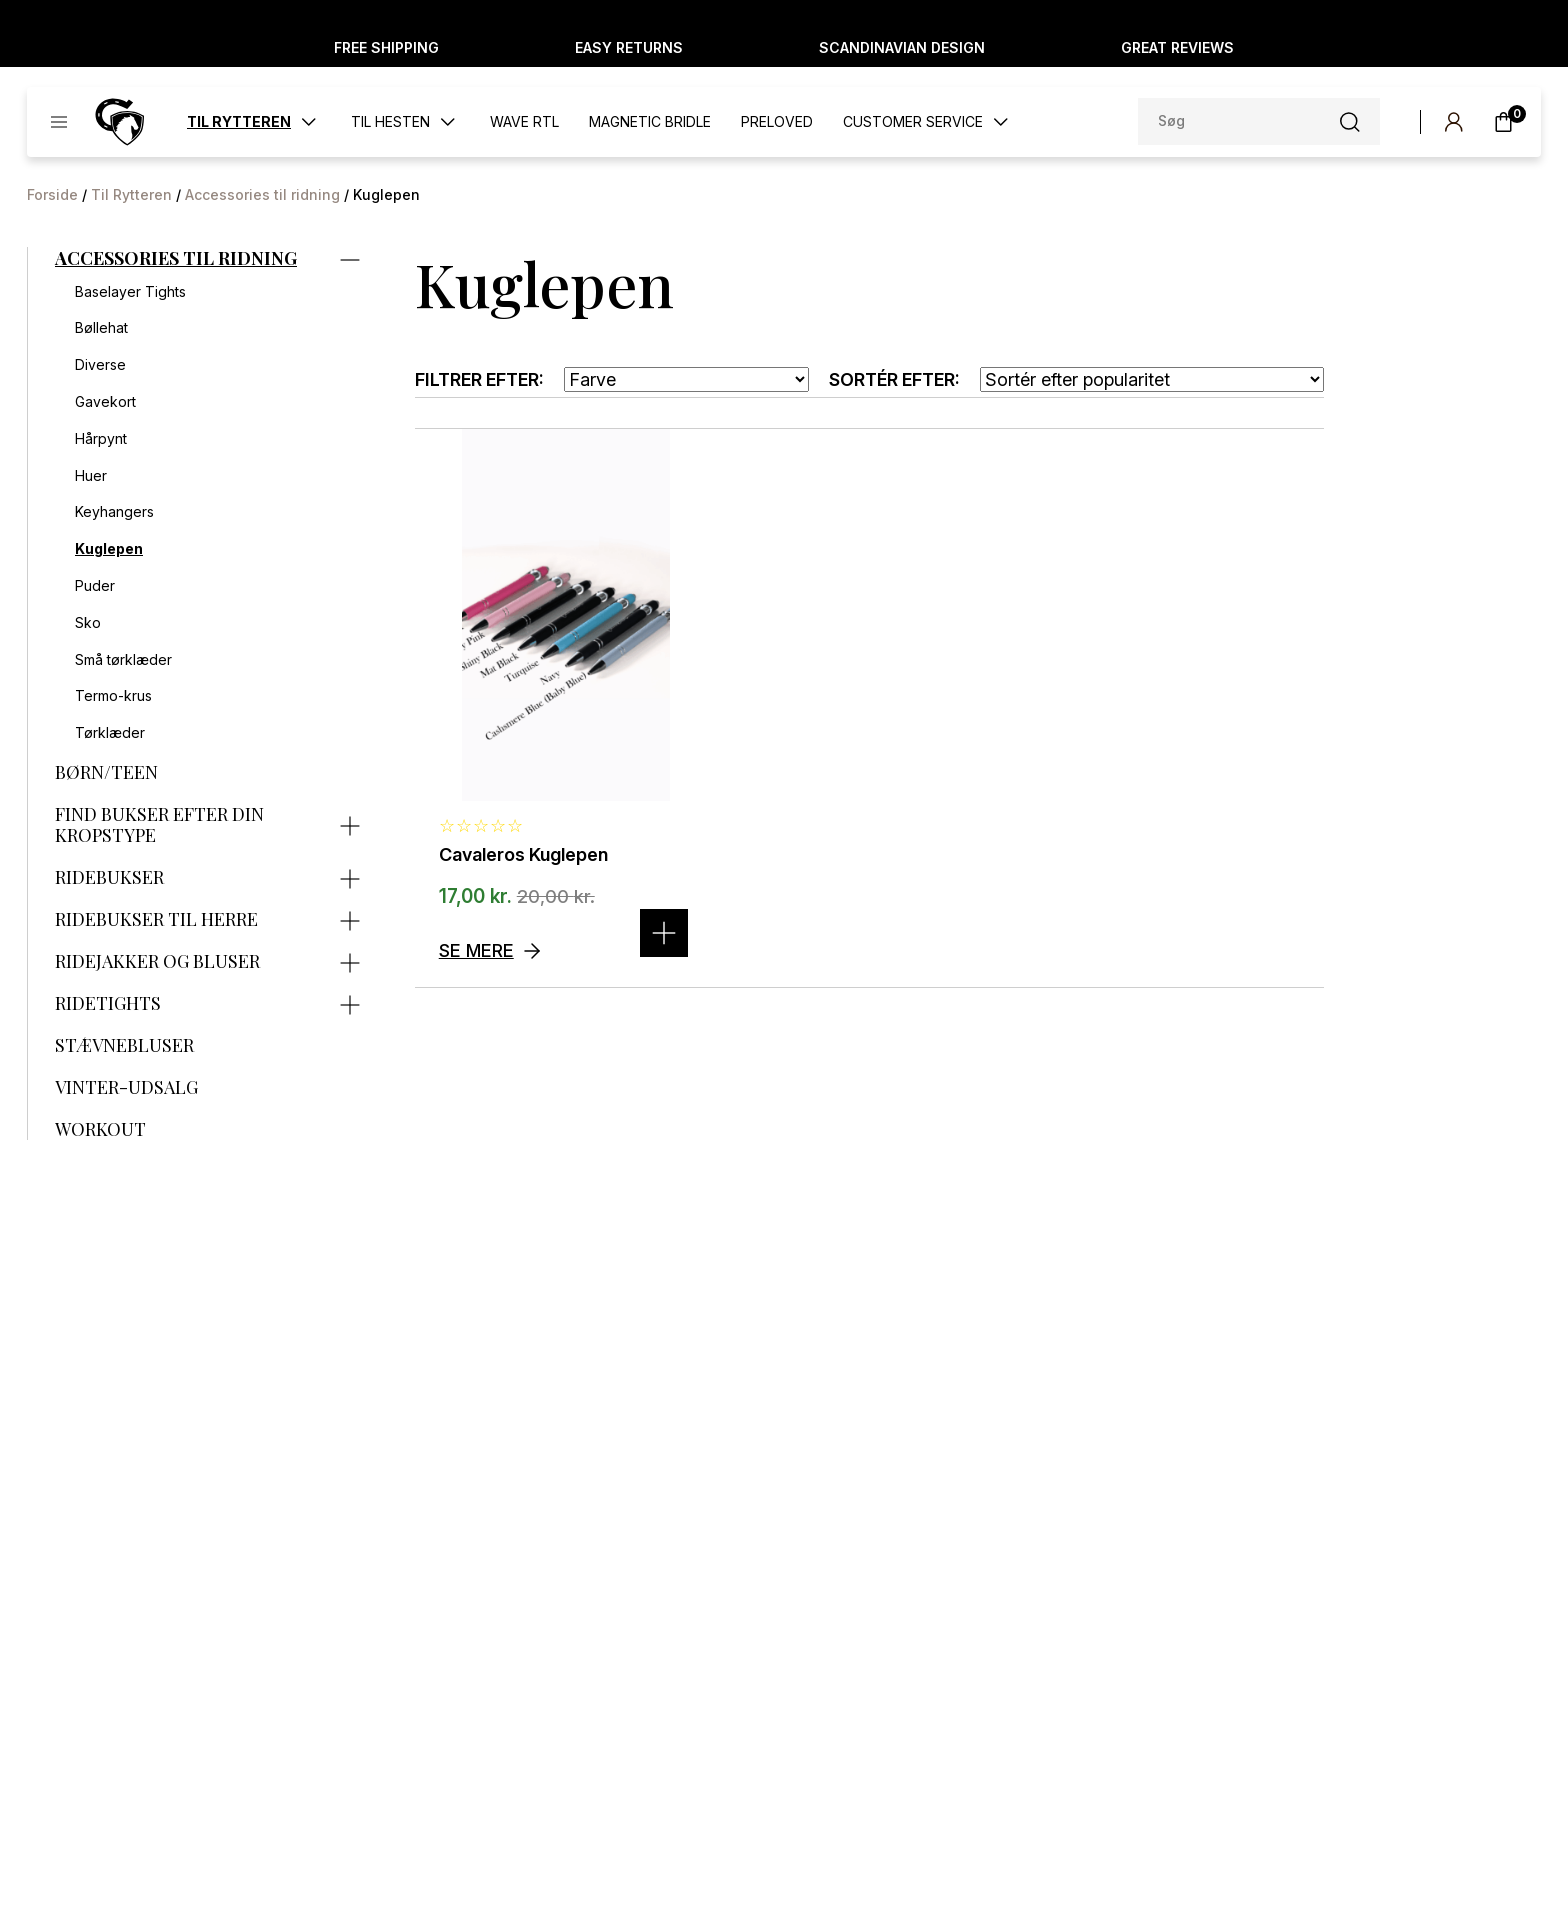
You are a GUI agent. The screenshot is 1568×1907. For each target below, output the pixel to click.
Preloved (777, 122)
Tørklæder (110, 733)
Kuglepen (109, 549)
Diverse (100, 365)
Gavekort (105, 402)
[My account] (1453, 122)
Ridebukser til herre (156, 920)
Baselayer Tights (130, 292)
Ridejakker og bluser (157, 962)
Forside (52, 195)
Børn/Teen (106, 773)
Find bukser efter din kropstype (159, 825)
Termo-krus (113, 696)
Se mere (476, 950)
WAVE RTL (524, 122)
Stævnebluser (124, 1046)
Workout (100, 1130)
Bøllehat (101, 328)
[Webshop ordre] (1152, 379)
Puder (95, 586)
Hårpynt (101, 439)
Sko (88, 623)
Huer (91, 476)
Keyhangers (114, 512)
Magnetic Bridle (650, 122)
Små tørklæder (123, 660)
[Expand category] (350, 258)
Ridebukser (109, 878)
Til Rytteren (131, 195)
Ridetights (108, 1004)
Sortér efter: (894, 379)
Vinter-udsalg (126, 1088)
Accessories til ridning (262, 195)
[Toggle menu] (59, 122)
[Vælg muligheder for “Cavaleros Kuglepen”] (664, 933)
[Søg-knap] (1350, 122)
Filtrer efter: (479, 379)
